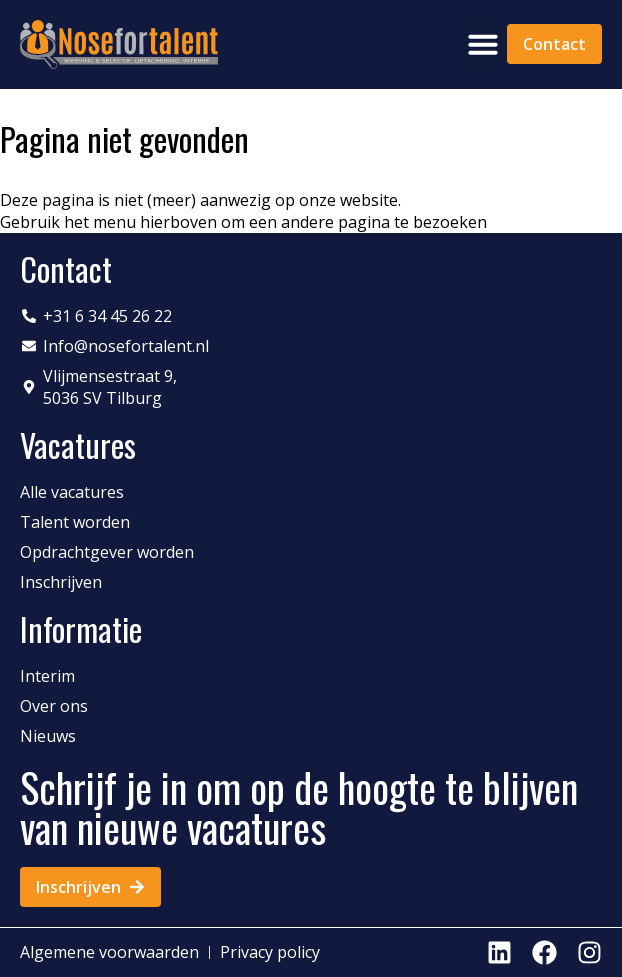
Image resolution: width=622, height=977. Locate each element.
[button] (483, 44)
